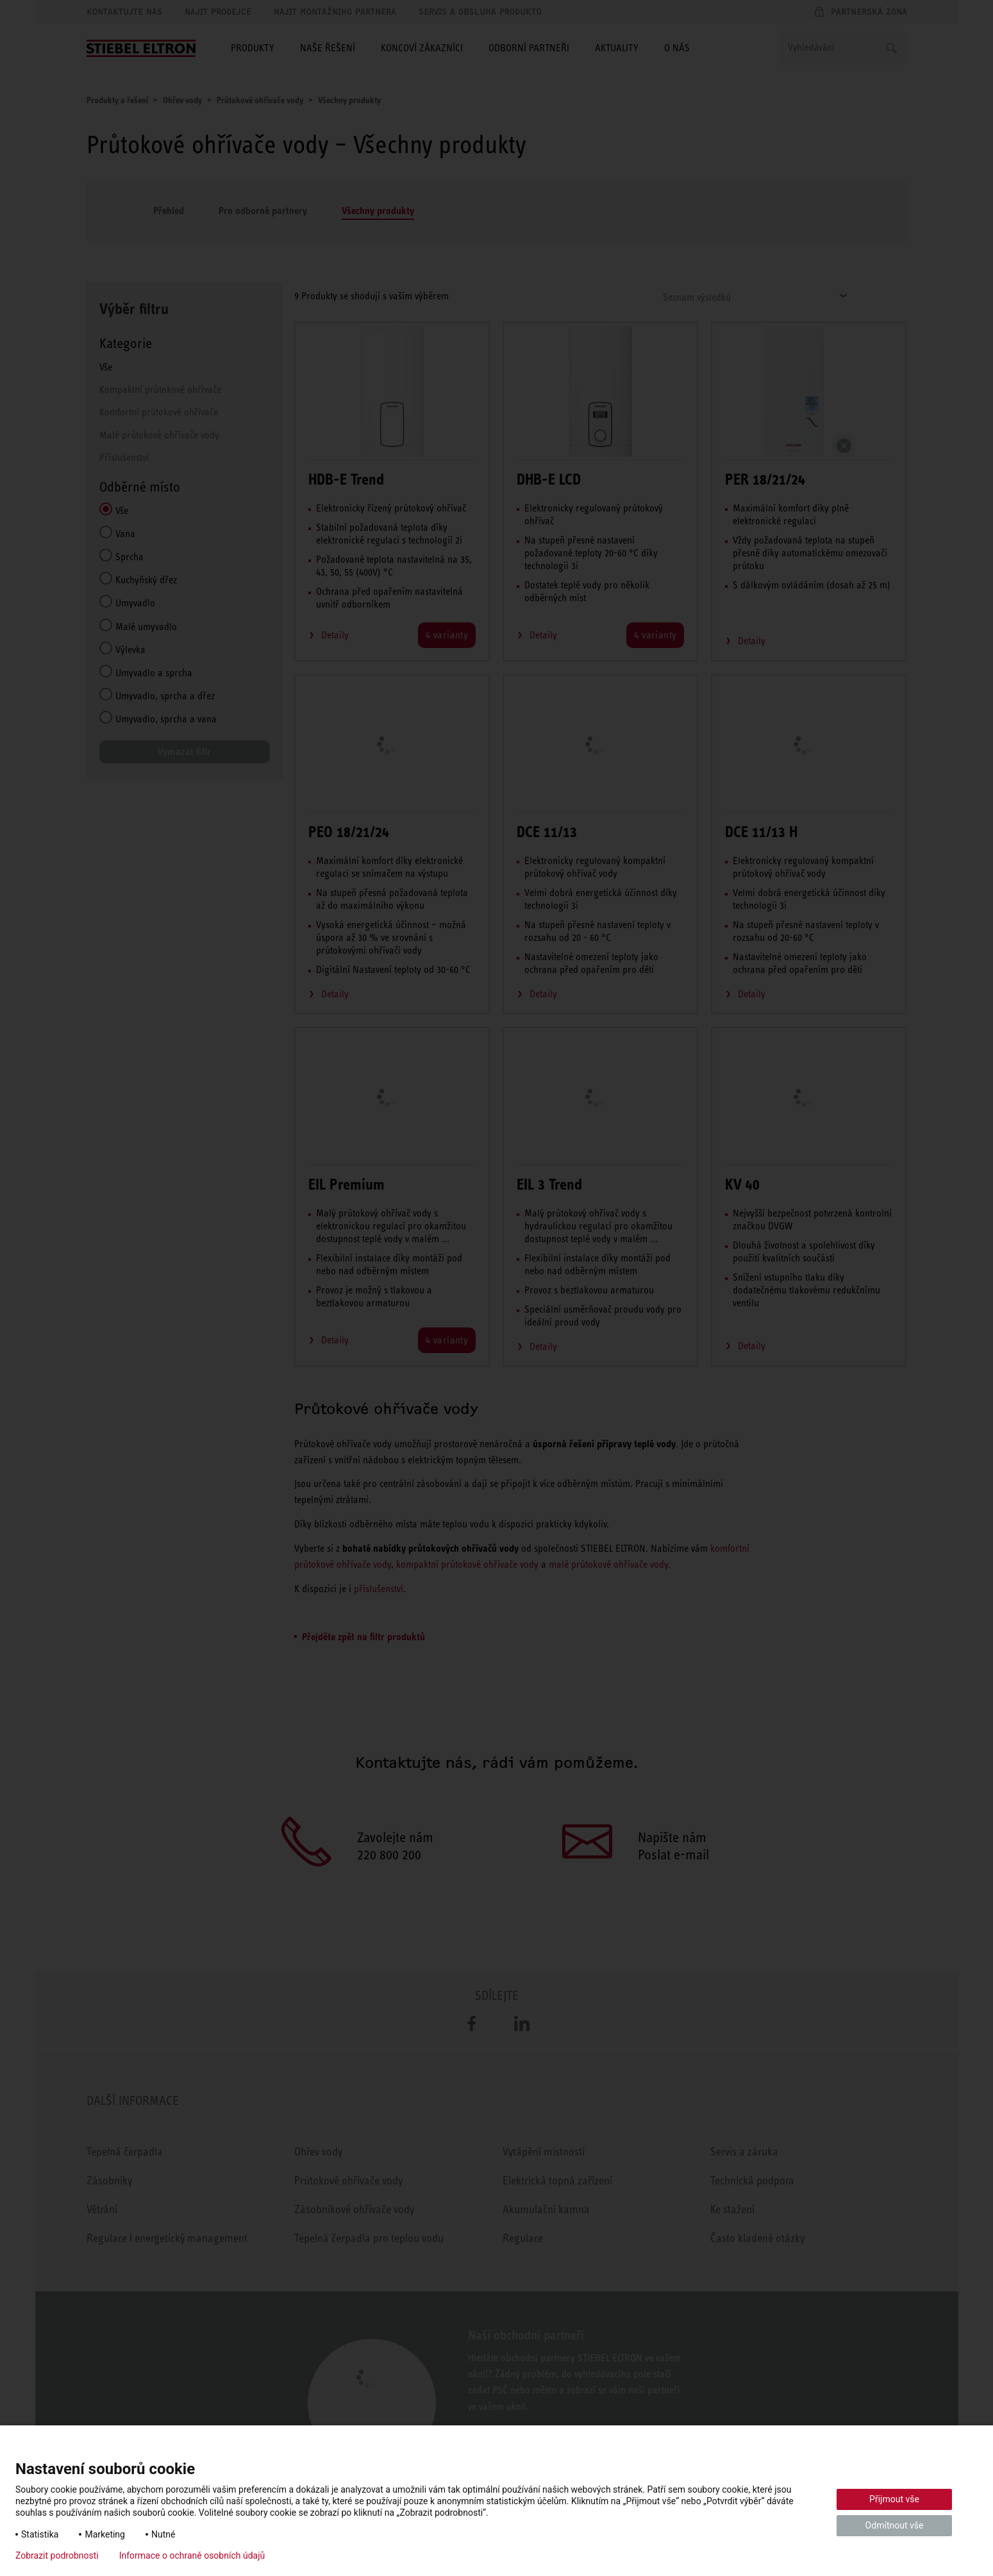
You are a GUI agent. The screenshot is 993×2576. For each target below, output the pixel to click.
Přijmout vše (894, 2499)
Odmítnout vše (894, 2525)
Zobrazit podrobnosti (57, 2555)
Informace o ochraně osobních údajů (192, 2555)
